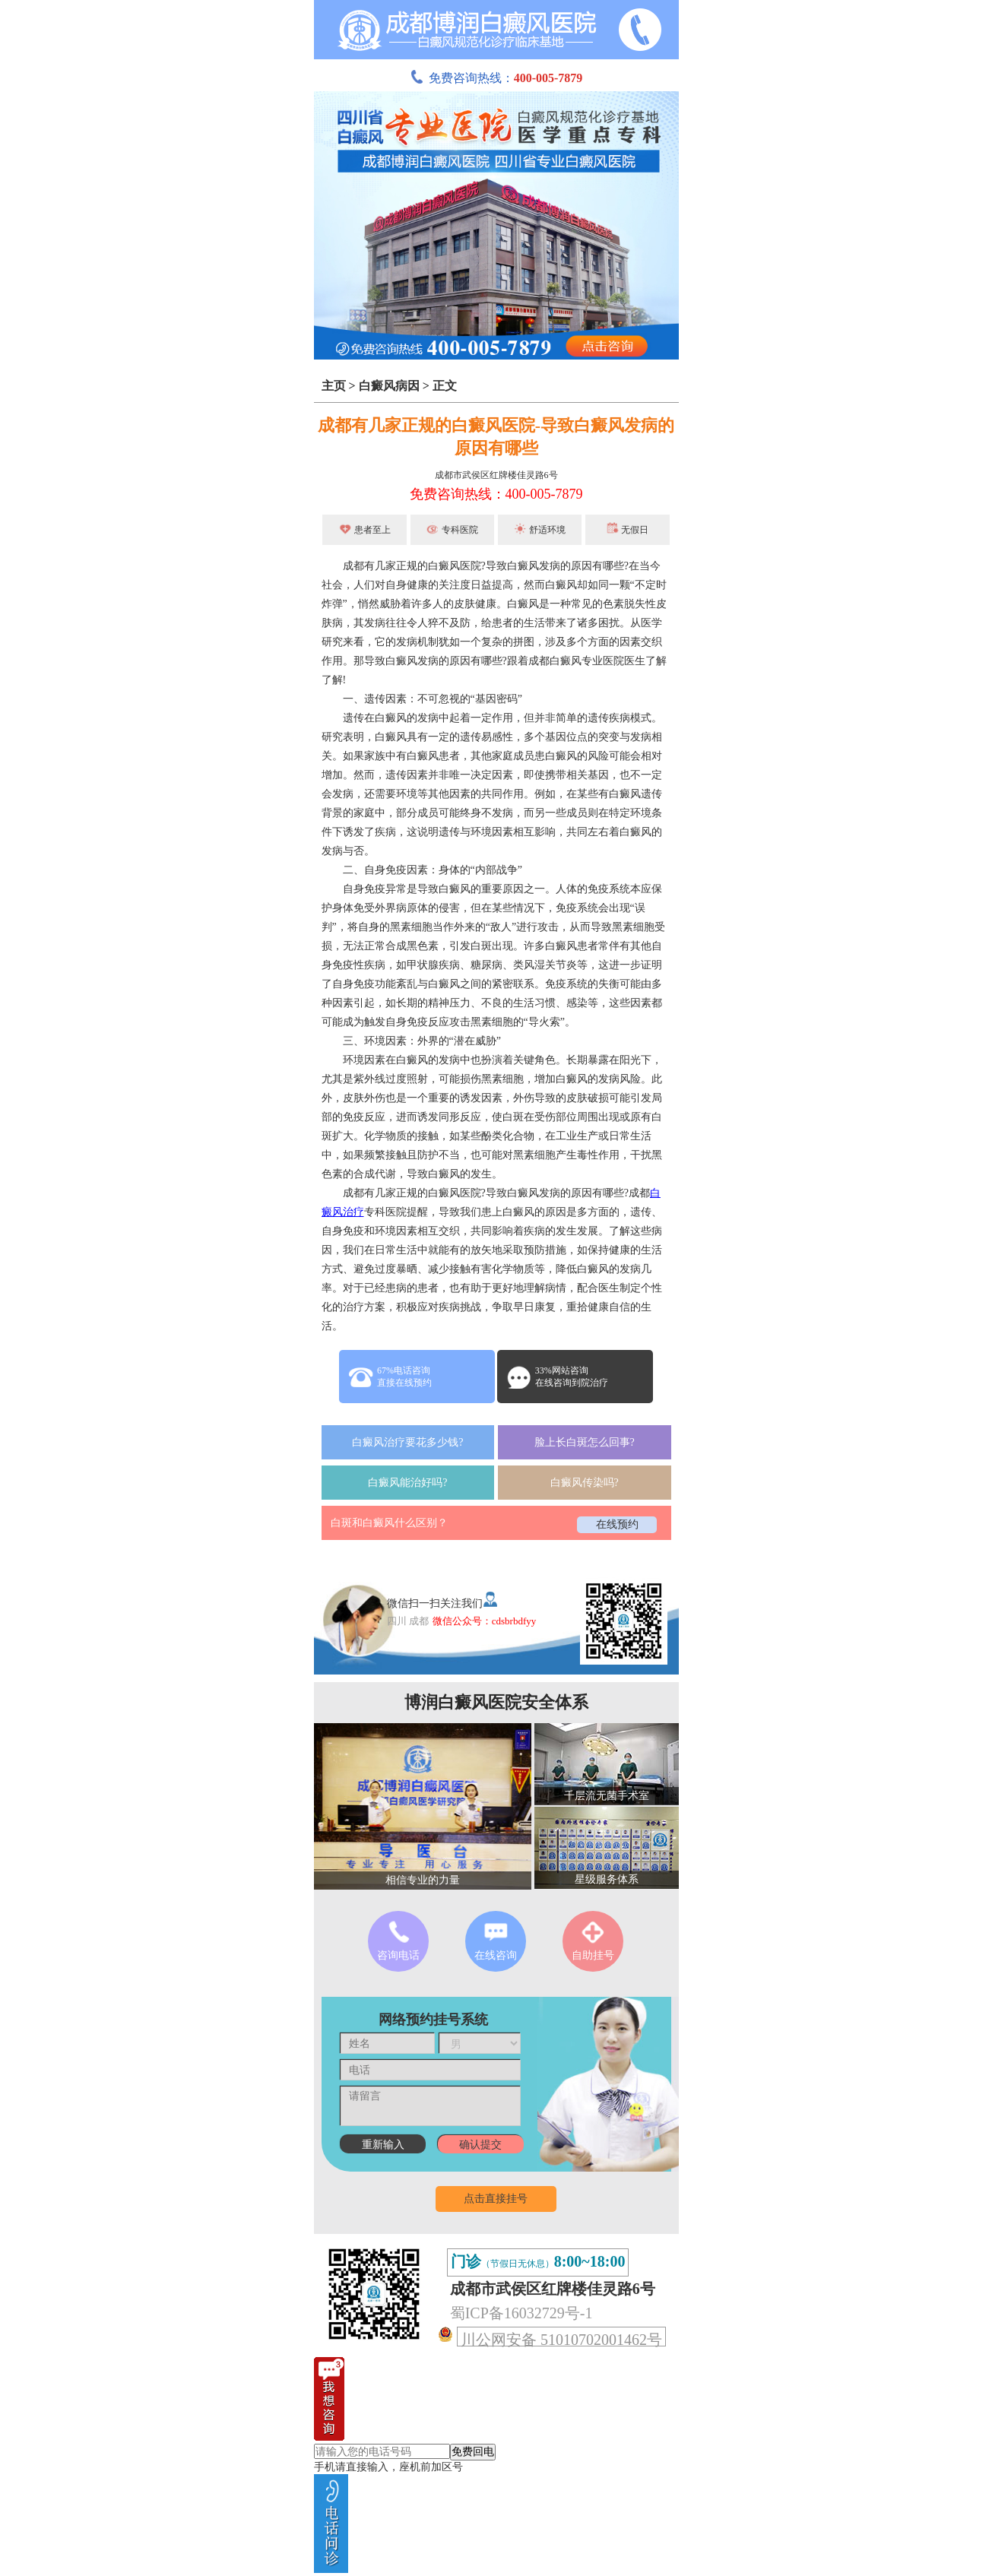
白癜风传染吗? (584, 1482)
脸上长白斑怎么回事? (584, 1442)
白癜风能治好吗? (407, 1482)
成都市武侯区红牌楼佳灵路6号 (496, 475)
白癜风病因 (389, 385)
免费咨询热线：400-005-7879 (496, 494)
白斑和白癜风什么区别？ (389, 1523)
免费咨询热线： (496, 77)
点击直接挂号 (496, 2198)
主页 (334, 385)
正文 (445, 385)
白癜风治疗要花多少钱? (407, 1442)
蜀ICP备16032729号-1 (521, 2313)
